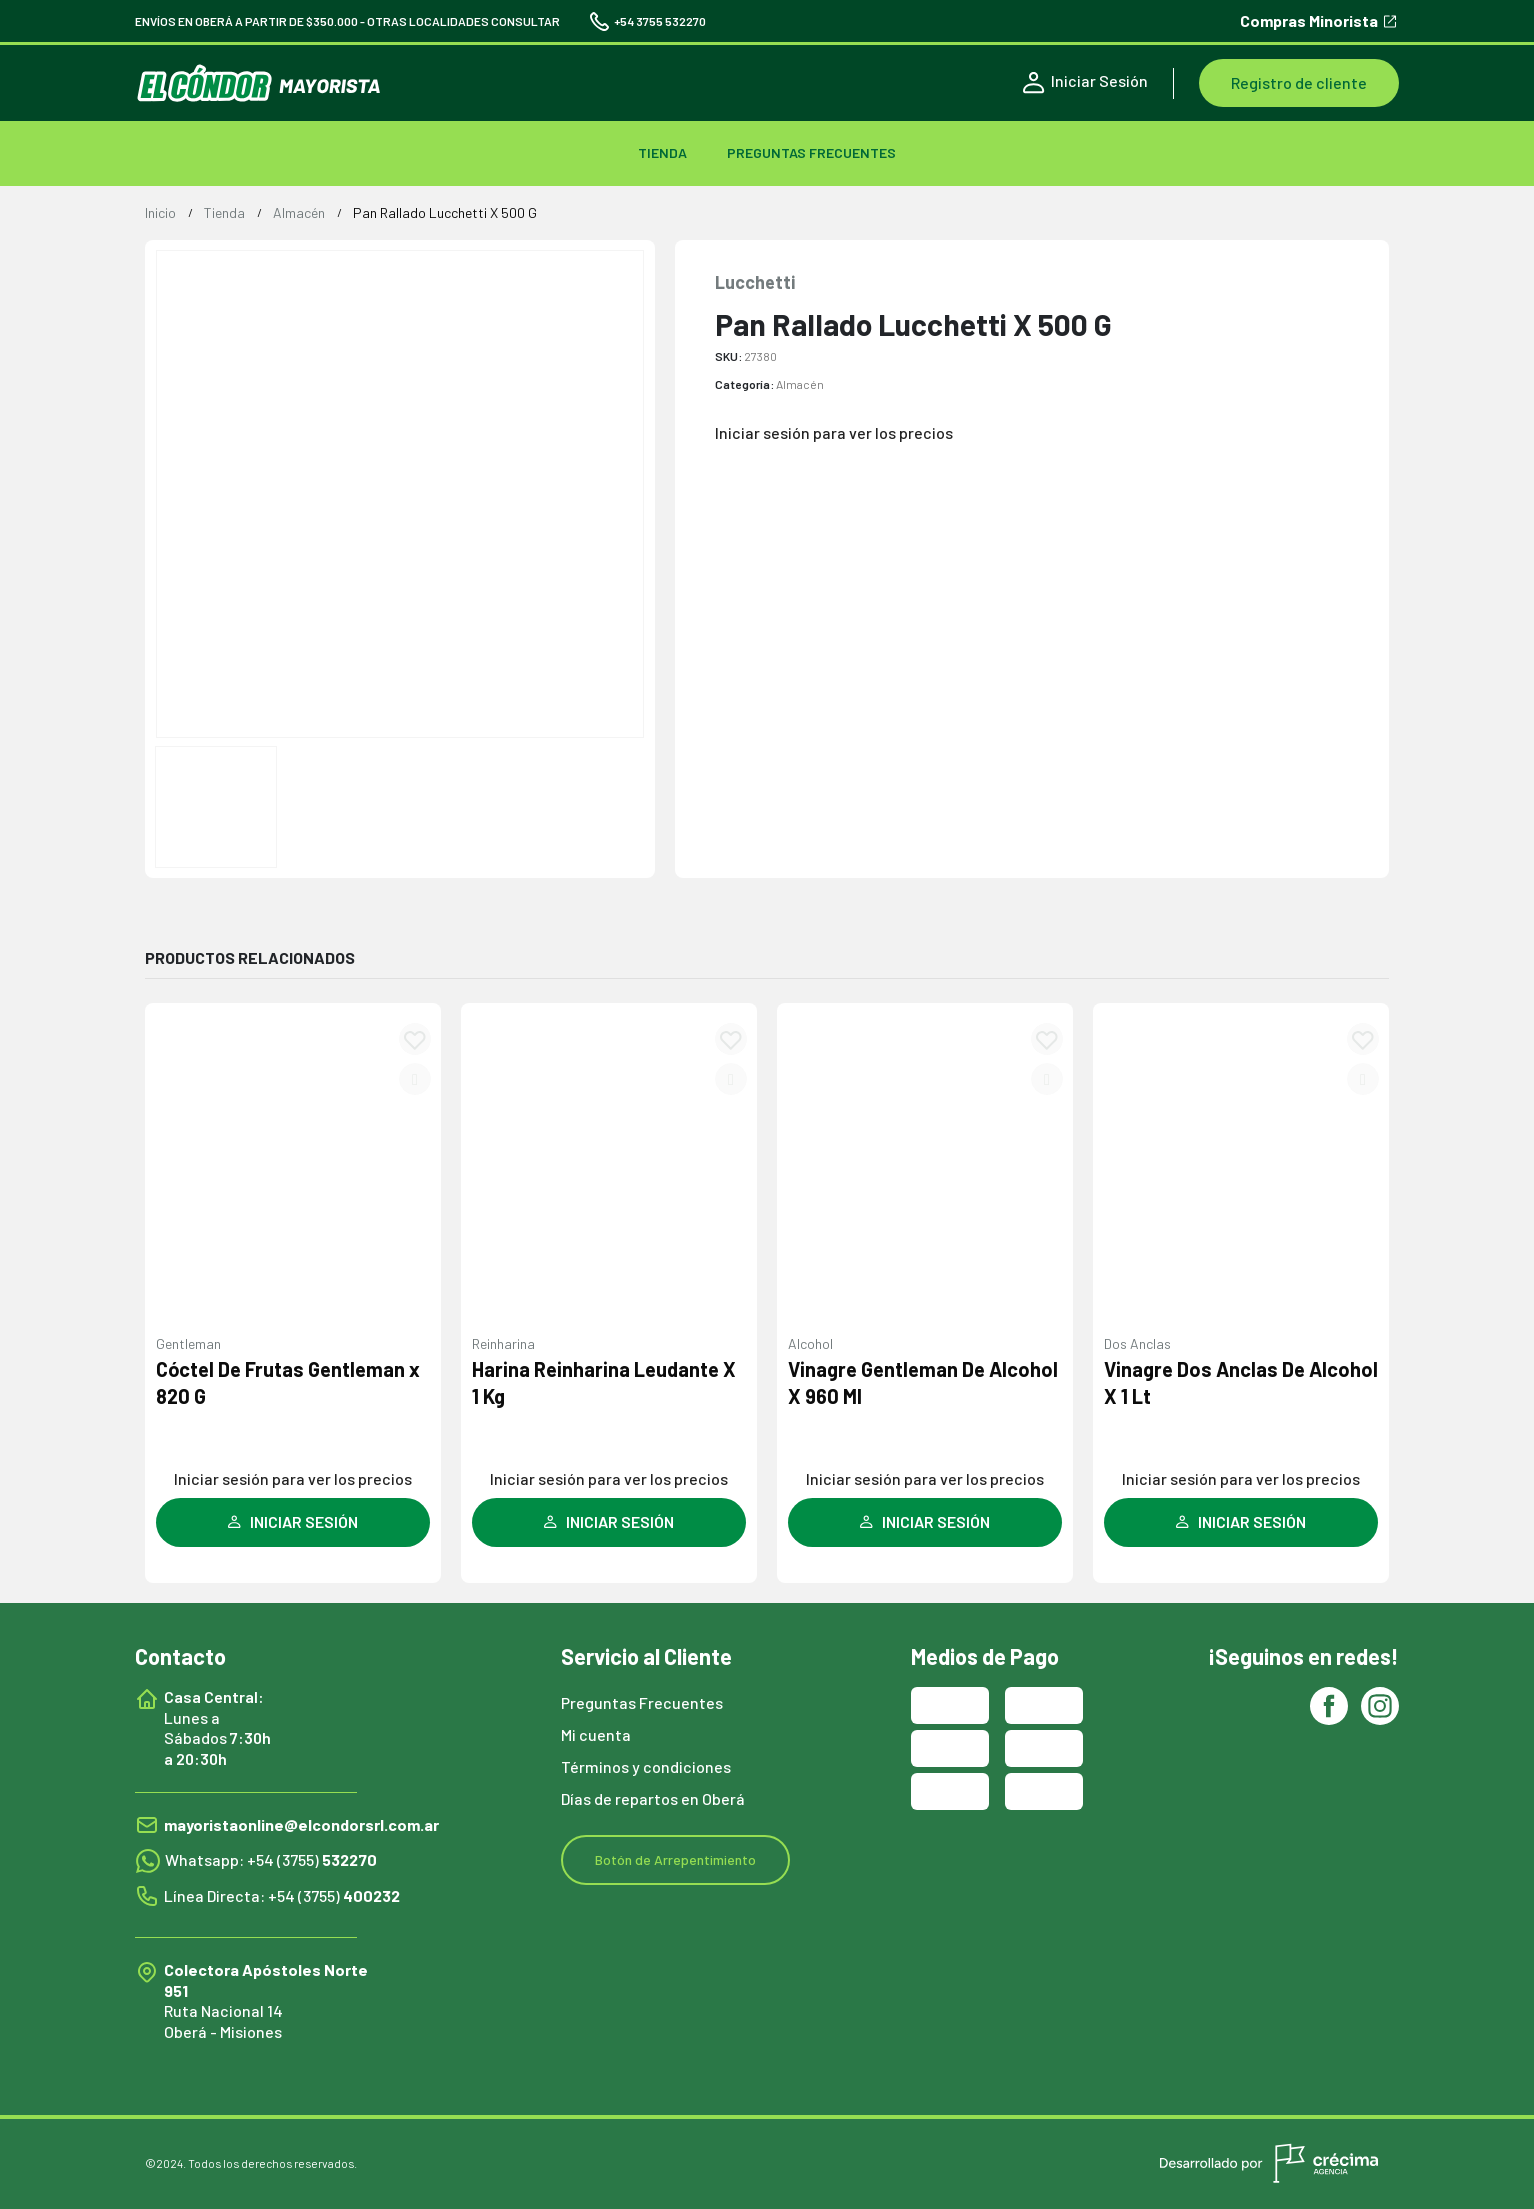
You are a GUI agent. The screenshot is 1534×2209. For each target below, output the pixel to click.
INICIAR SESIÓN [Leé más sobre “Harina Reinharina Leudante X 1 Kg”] (609, 1522)
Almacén (800, 384)
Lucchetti (755, 282)
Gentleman (188, 1343)
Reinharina (503, 1343)
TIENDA (662, 152)
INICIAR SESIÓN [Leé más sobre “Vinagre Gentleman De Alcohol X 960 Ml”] (925, 1522)
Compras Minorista (1319, 21)
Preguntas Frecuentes (811, 152)
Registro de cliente (1299, 82)
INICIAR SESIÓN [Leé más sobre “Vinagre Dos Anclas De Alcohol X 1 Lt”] (1241, 1522)
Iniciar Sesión (1085, 82)
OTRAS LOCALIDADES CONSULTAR (463, 21)
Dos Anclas (1137, 1343)
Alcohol (810, 1343)
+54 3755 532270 (648, 21)
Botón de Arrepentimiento (675, 1859)
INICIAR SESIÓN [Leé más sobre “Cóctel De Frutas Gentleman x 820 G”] (293, 1522)
